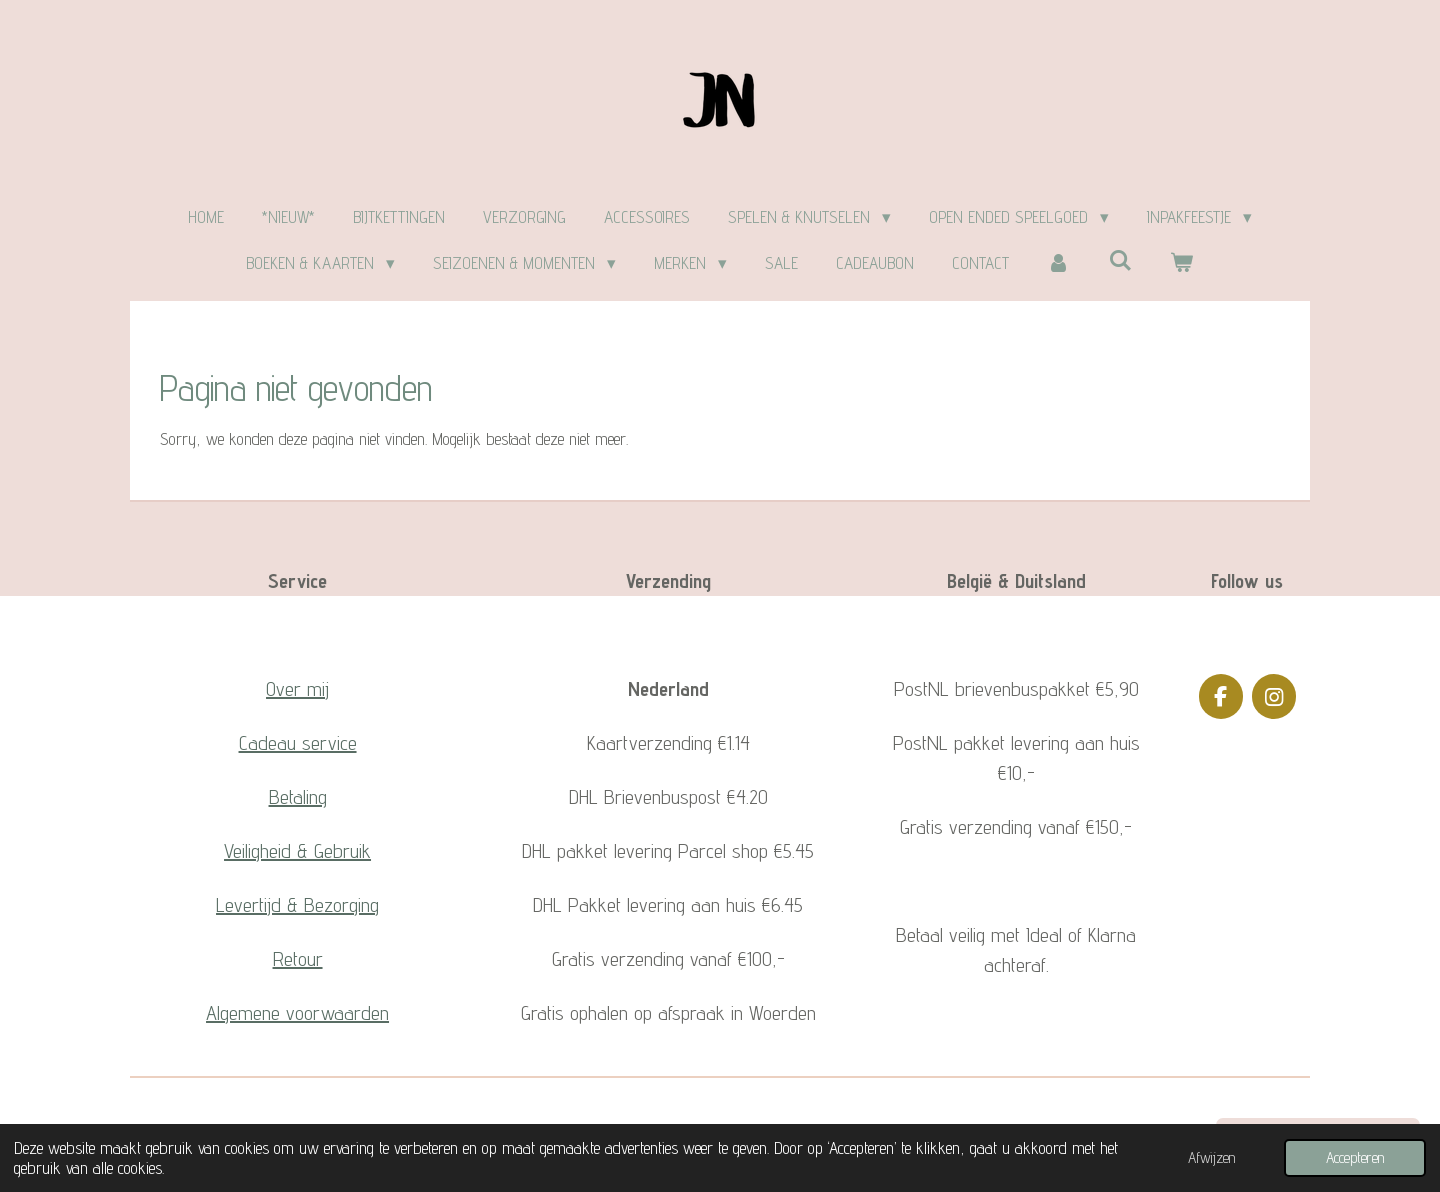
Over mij (297, 689)
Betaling (298, 797)
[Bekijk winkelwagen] (1182, 264)
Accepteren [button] (1355, 1157)
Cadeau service (298, 743)
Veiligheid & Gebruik (297, 851)
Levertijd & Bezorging (297, 905)
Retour (298, 959)
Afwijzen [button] (1211, 1157)
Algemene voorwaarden (297, 1013)
